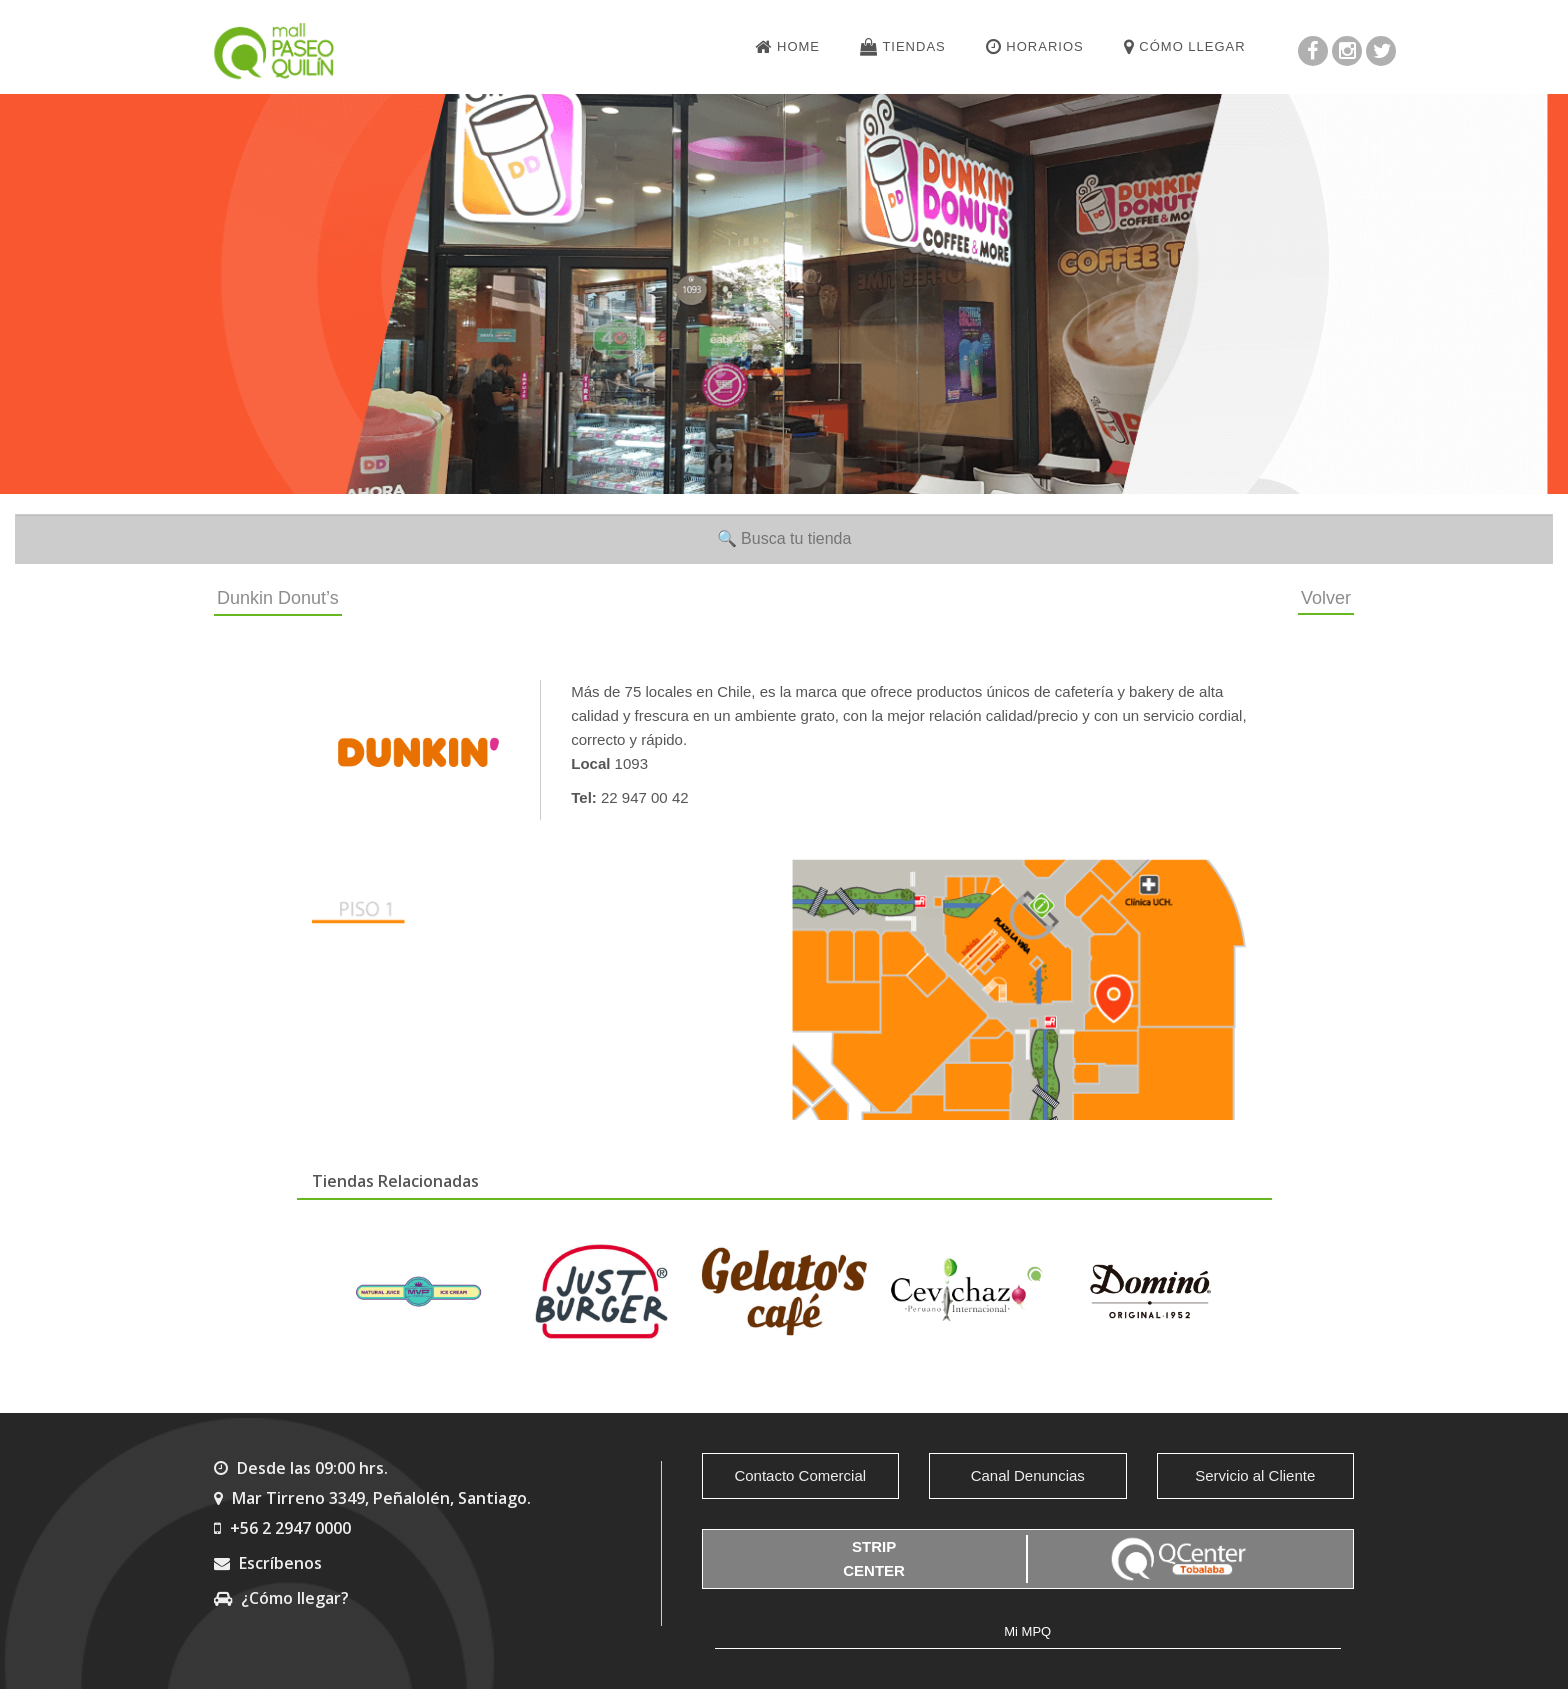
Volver (1326, 598)
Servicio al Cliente (1255, 1475)
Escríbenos (268, 1563)
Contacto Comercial (800, 1475)
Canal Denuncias (1028, 1475)
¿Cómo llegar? (281, 1598)
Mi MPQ (1027, 1631)
